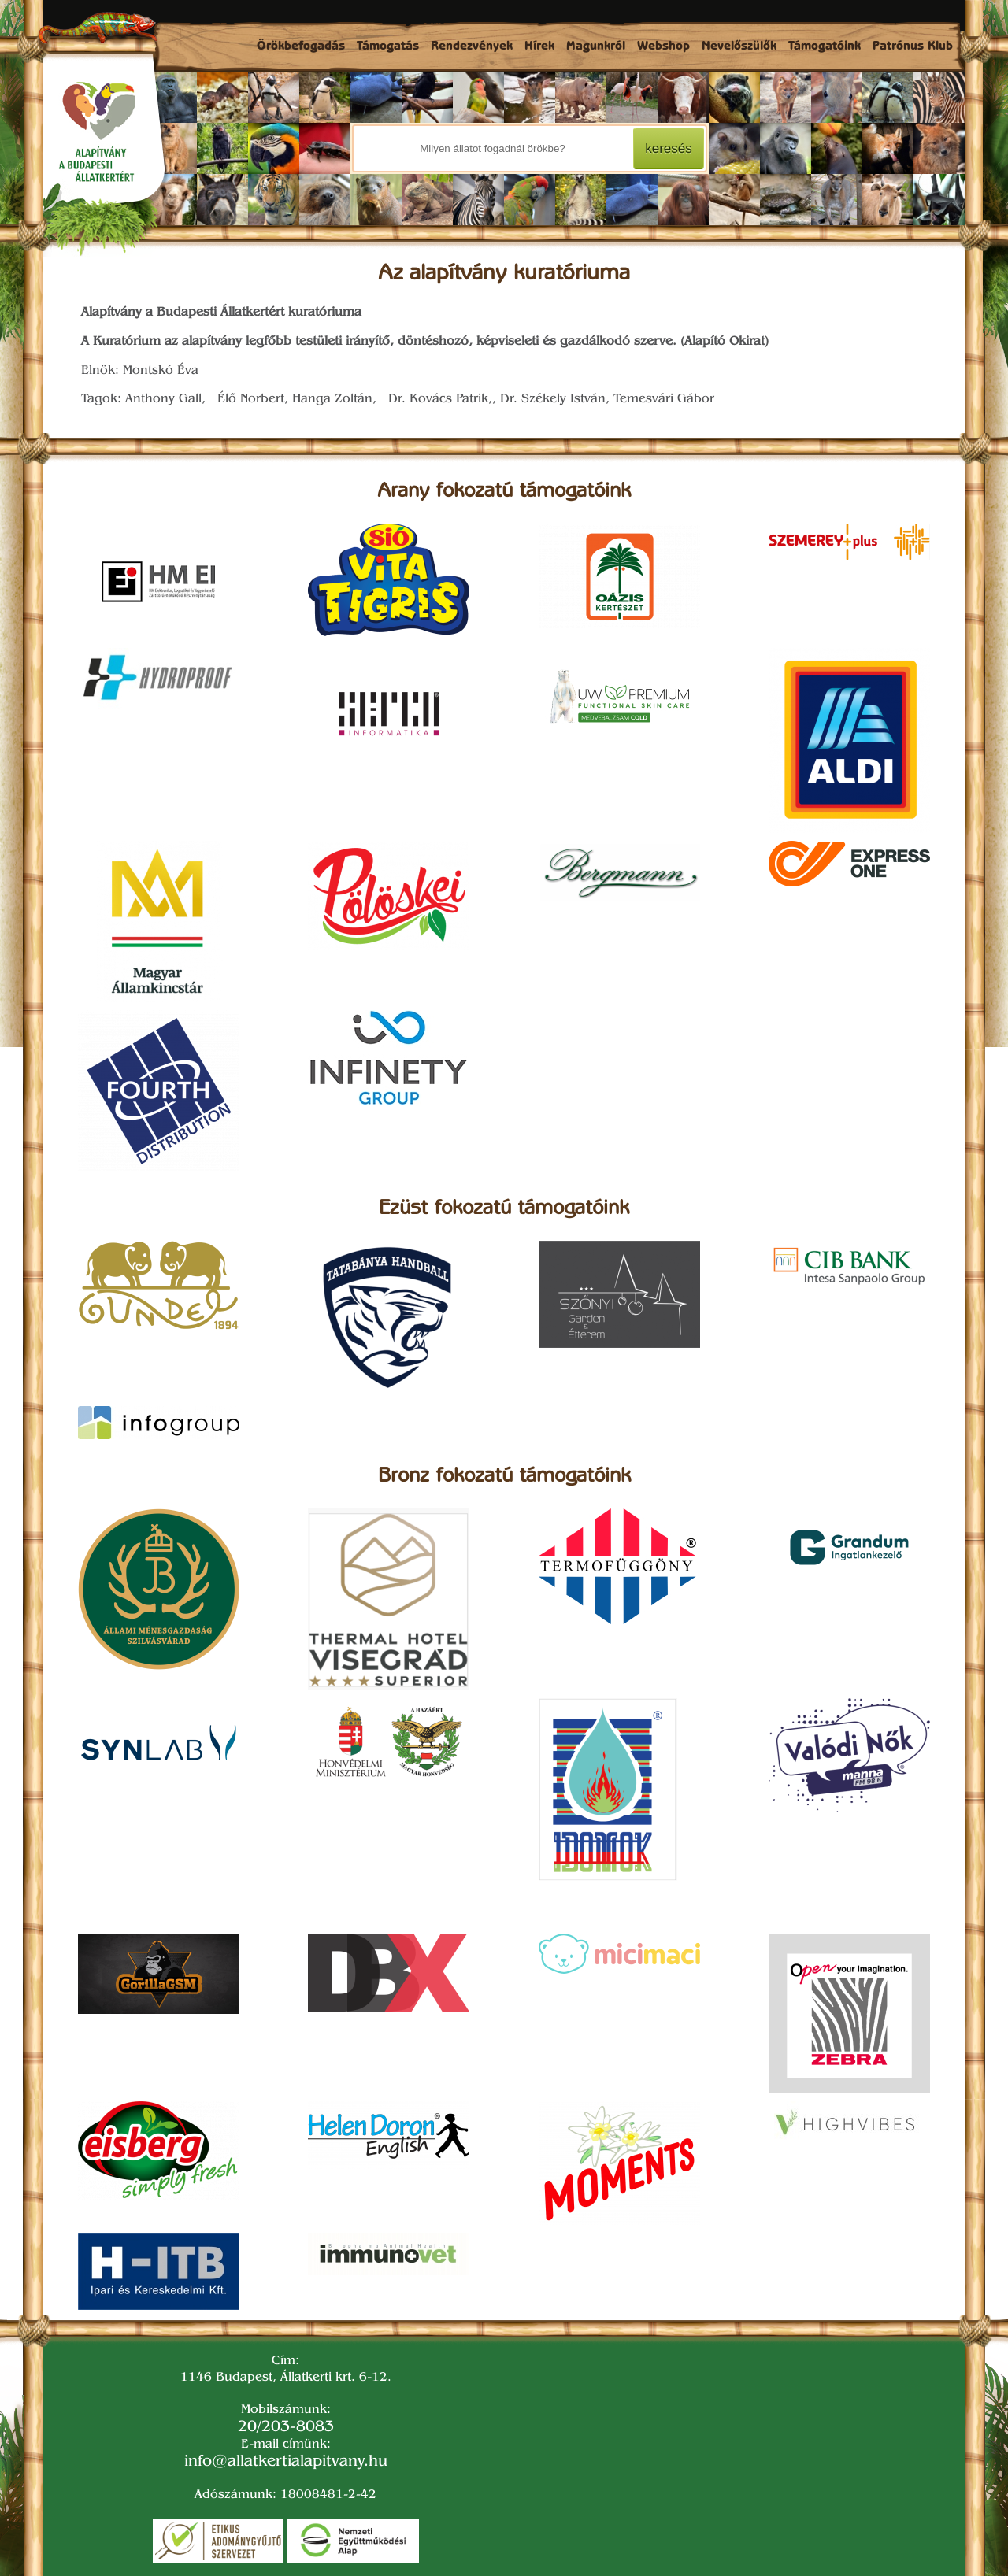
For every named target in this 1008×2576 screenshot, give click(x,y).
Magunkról (595, 47)
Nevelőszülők (739, 47)
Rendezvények (472, 47)
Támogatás (388, 47)
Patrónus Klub (913, 47)
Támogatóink (824, 47)
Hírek (539, 47)
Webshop (663, 47)
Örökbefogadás (301, 47)
